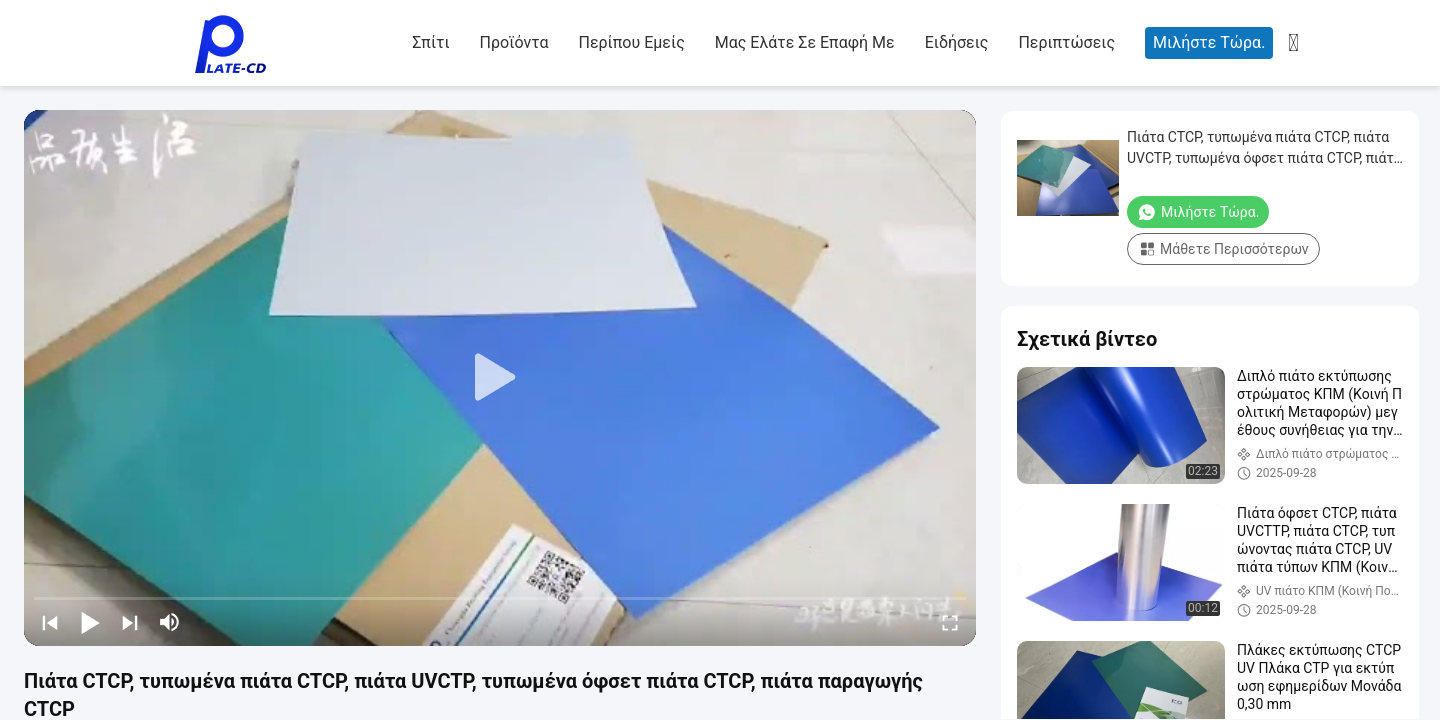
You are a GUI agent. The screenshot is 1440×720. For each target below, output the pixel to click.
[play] (500, 378)
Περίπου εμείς (631, 42)
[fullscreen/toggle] (950, 622)
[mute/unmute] (170, 622)
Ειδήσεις (957, 42)
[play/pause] (90, 622)
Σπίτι (430, 42)
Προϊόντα (514, 42)
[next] (130, 622)
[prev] (50, 622)
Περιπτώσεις (1066, 42)
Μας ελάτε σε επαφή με (805, 42)
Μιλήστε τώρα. (1209, 42)
